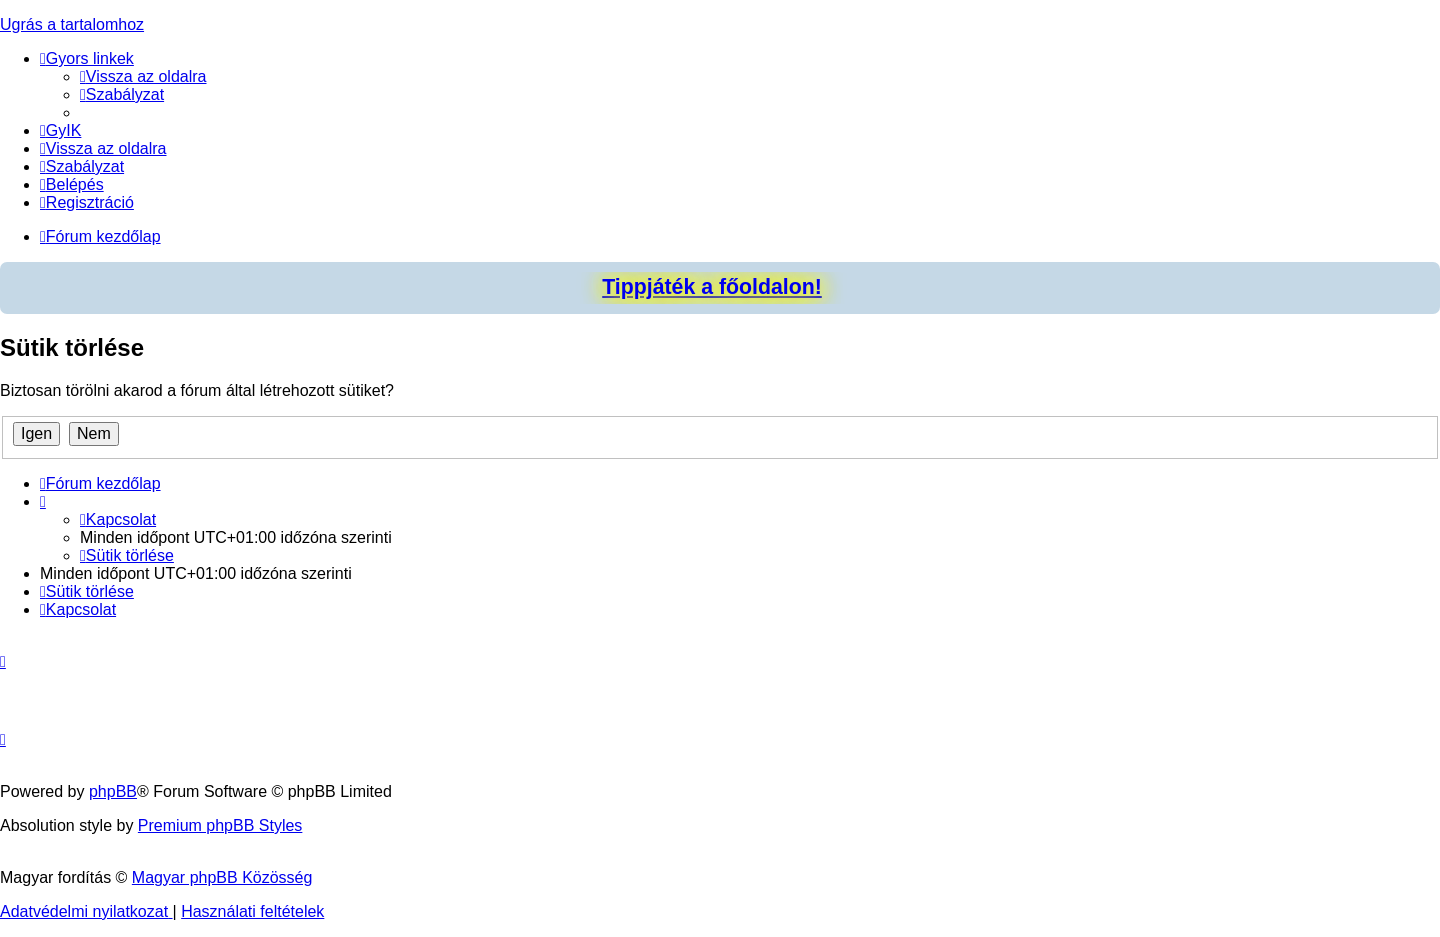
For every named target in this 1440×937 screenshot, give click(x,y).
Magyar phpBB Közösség (222, 877)
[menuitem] (143, 76)
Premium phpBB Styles (220, 825)
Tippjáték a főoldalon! (712, 287)
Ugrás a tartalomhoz (72, 24)
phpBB (113, 791)
